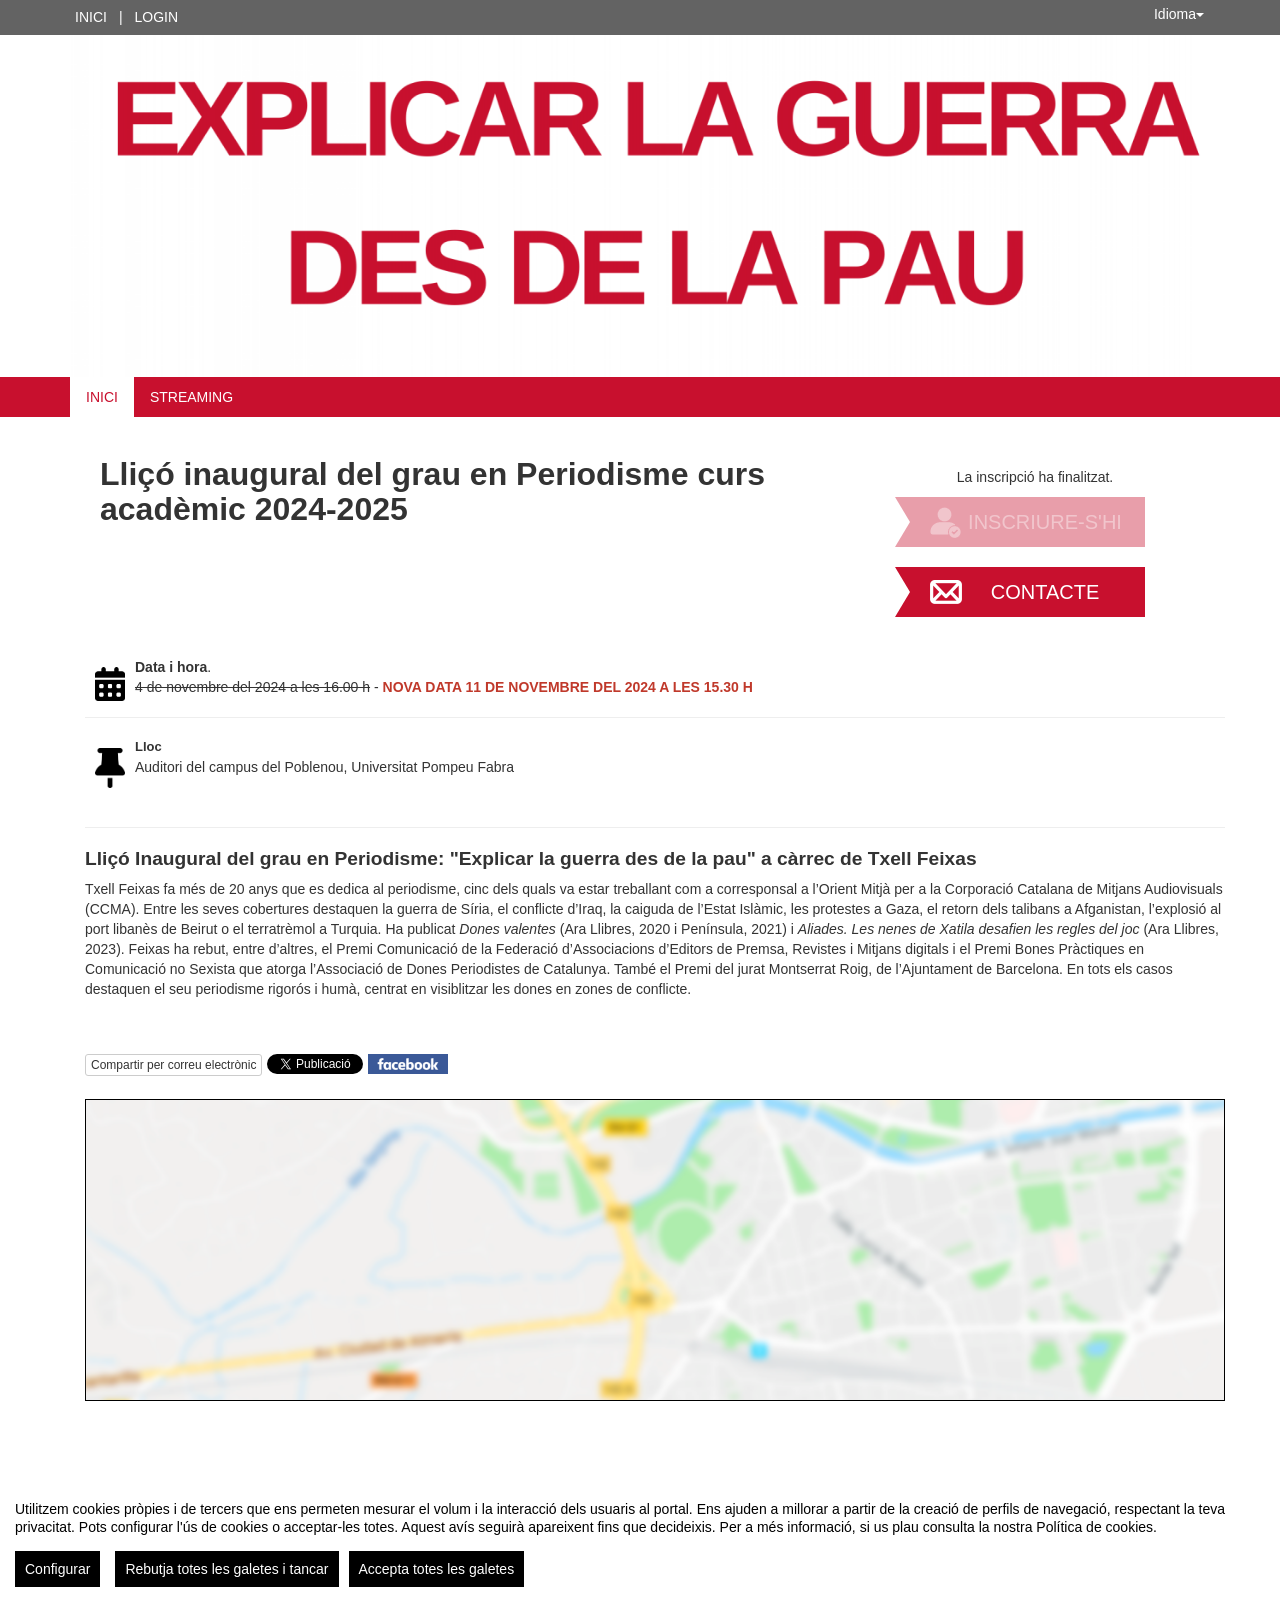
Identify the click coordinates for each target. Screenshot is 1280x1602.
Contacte (1045, 592)
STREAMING (191, 397)
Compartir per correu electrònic (173, 1065)
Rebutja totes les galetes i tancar (226, 1569)
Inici (91, 17)
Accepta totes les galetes (437, 1569)
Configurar (57, 1569)
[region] (640, 1536)
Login (157, 17)
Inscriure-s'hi (1045, 522)
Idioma (1179, 14)
